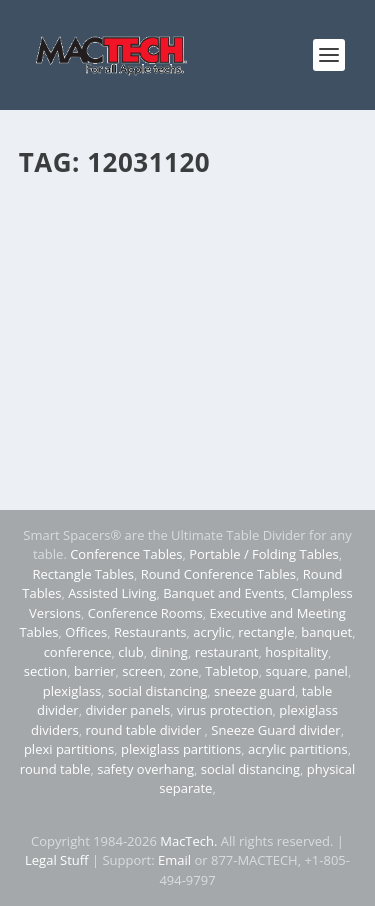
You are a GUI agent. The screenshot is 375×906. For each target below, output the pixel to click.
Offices (86, 632)
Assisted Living (112, 593)
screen (142, 671)
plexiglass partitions (181, 749)
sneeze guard (254, 691)
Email (174, 860)
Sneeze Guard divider (275, 730)
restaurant (227, 652)
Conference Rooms (145, 613)
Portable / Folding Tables (263, 554)
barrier (95, 671)
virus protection (225, 710)
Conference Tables (126, 554)
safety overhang (145, 769)
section (45, 671)
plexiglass (72, 691)
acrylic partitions (298, 749)
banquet (326, 632)
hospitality (296, 652)
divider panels (127, 710)
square (286, 671)
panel (331, 671)
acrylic (212, 632)
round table (55, 769)
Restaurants (150, 632)
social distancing (157, 691)
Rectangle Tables (83, 574)
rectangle (266, 632)
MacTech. (188, 841)
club (130, 652)
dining (169, 652)
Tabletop (231, 671)
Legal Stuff (57, 860)
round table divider (144, 730)
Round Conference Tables (218, 574)
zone (183, 671)
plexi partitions (69, 749)
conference (78, 652)
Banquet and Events (223, 593)
